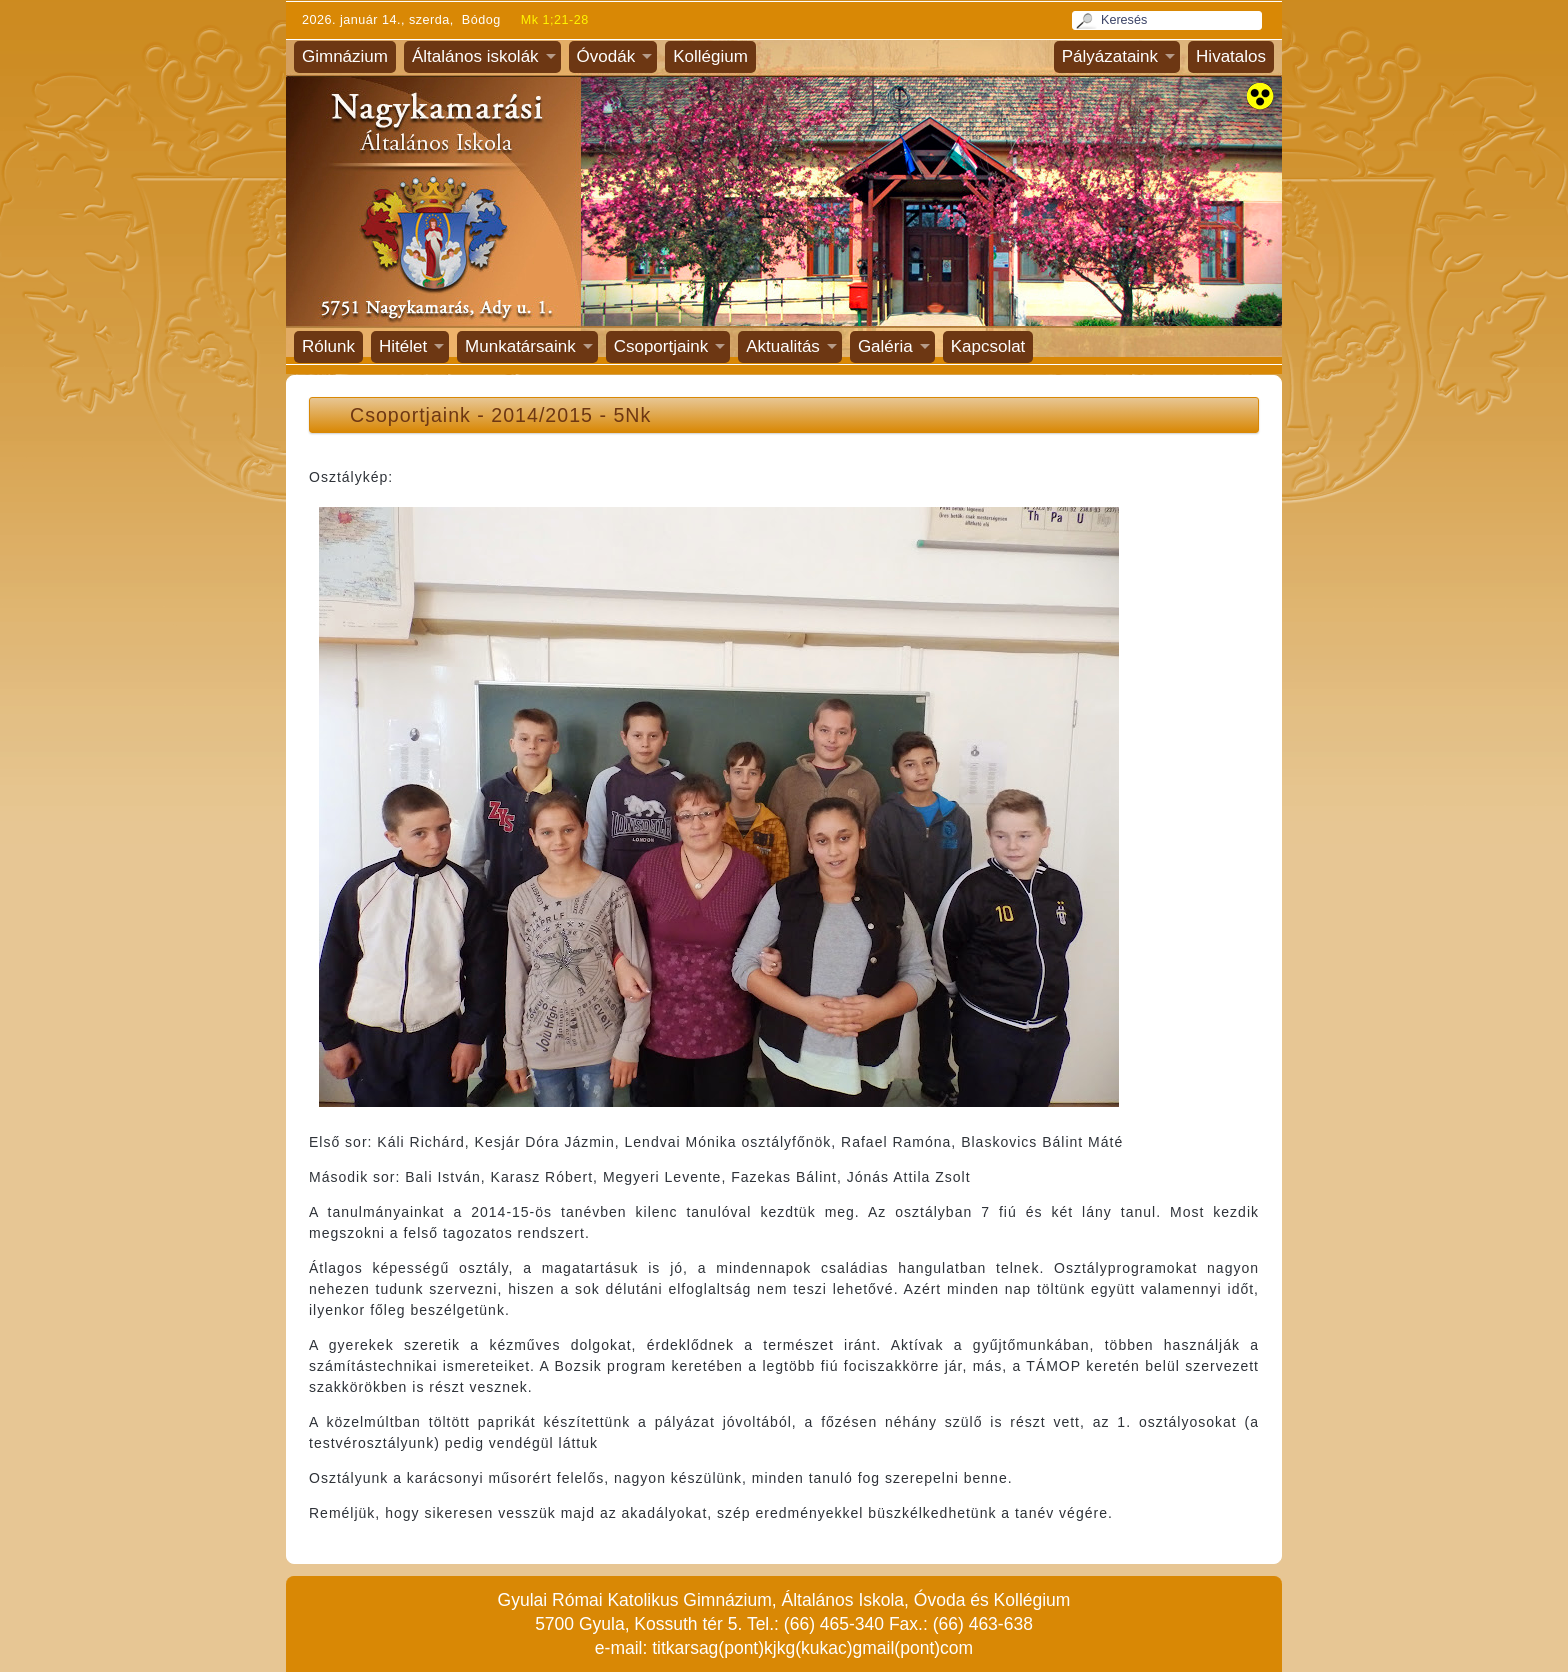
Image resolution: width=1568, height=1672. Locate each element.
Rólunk (328, 346)
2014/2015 (542, 415)
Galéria (885, 346)
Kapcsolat (988, 346)
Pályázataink (1110, 56)
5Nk (632, 415)
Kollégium (710, 56)
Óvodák (606, 56)
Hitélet (403, 346)
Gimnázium (345, 56)
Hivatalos (1231, 56)
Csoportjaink (661, 346)
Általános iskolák (475, 56)
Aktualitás (783, 346)
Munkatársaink (520, 346)
